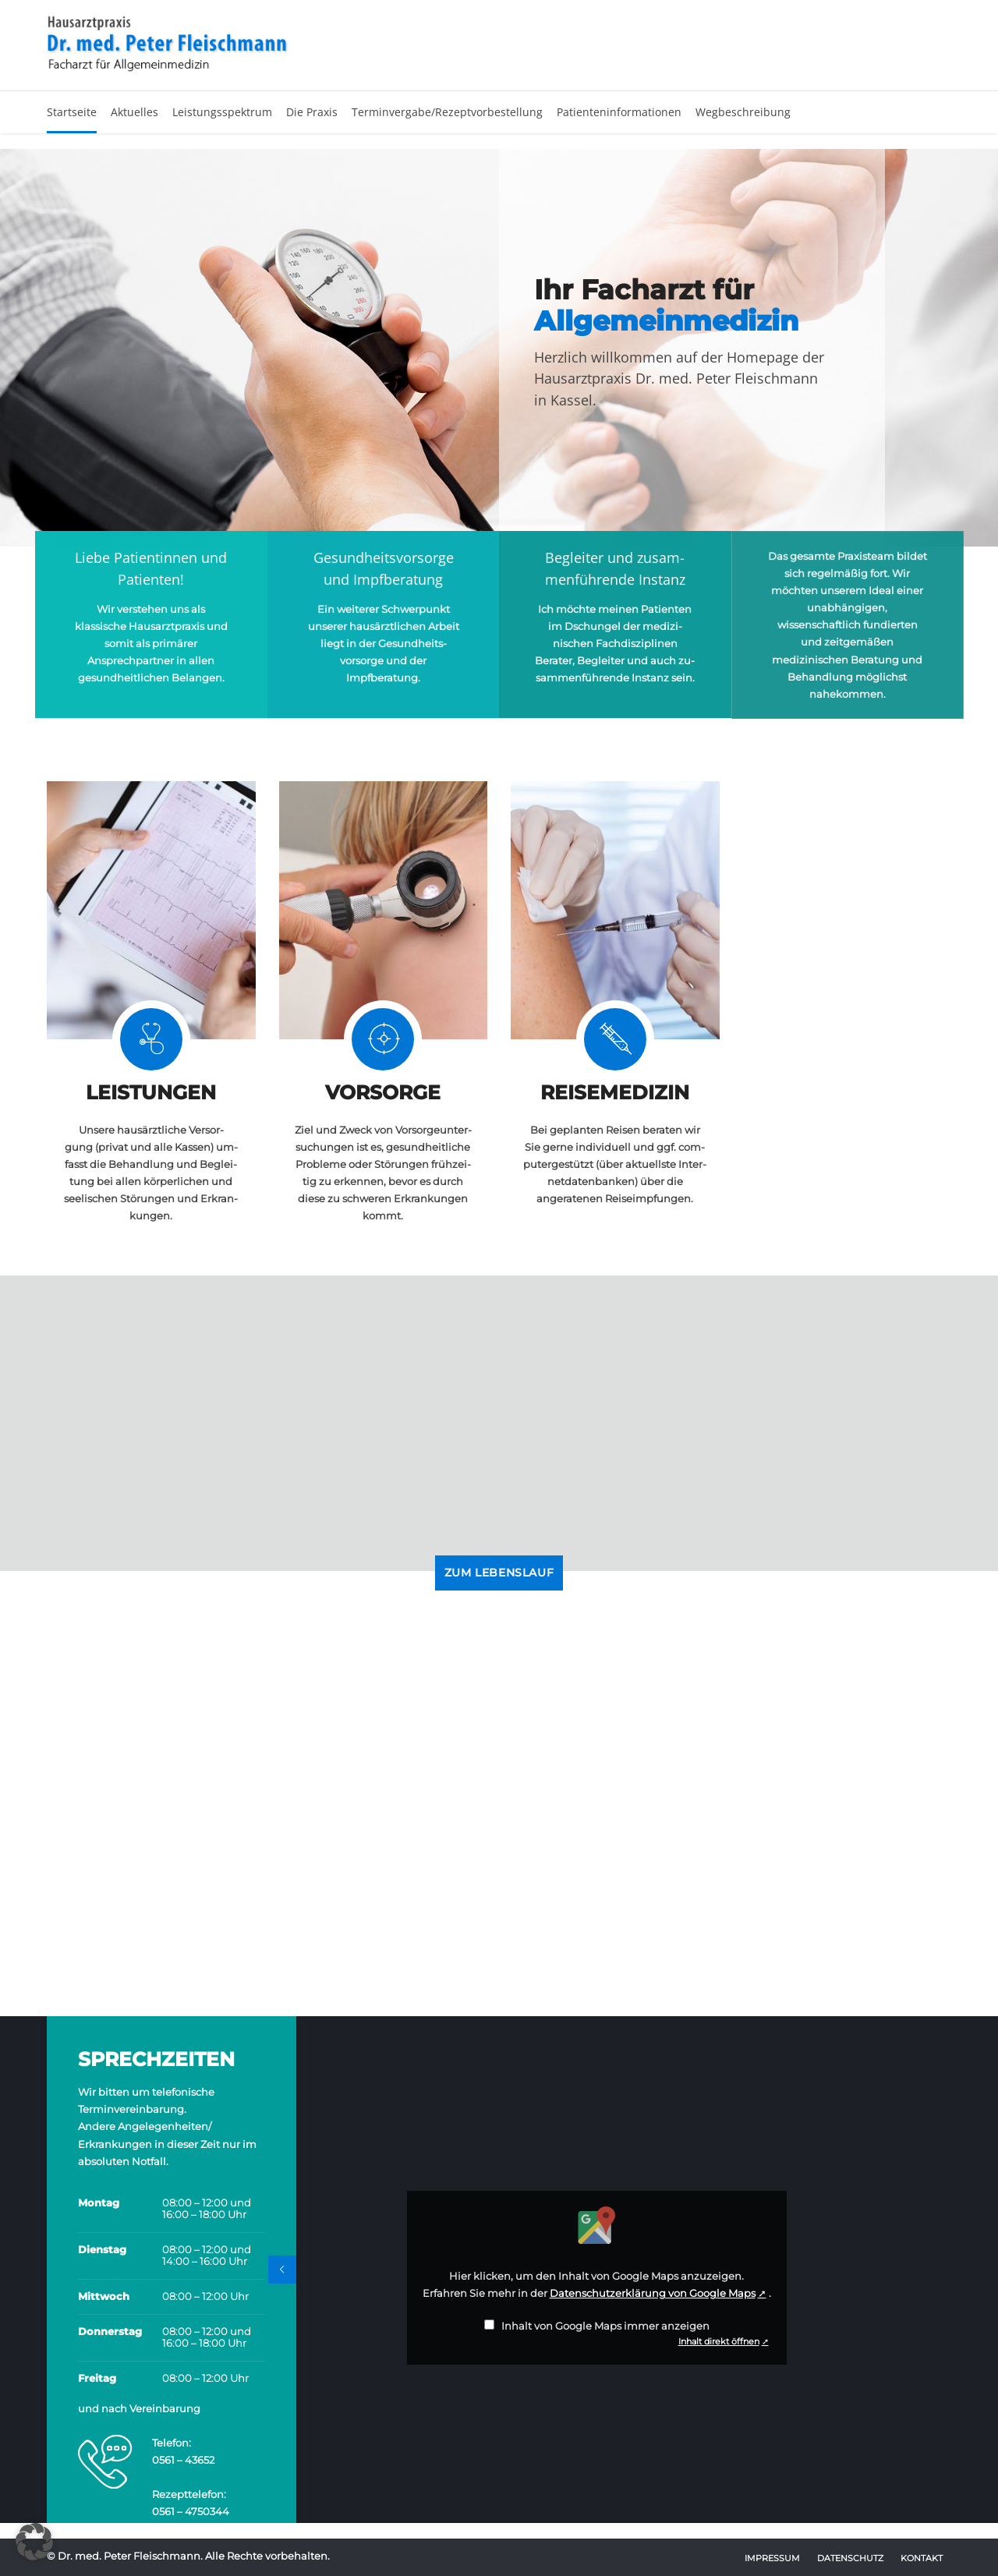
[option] (499, 348)
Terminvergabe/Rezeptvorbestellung (447, 111)
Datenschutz (850, 2558)
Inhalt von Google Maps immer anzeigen (605, 2325)
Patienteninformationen (619, 111)
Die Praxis (312, 111)
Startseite (72, 111)
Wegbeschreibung (743, 111)
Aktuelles (134, 111)
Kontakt (922, 2558)
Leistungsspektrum (222, 111)
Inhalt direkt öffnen (718, 2341)
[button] (34, 2541)
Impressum (772, 2558)
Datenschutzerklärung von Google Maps (653, 2293)
